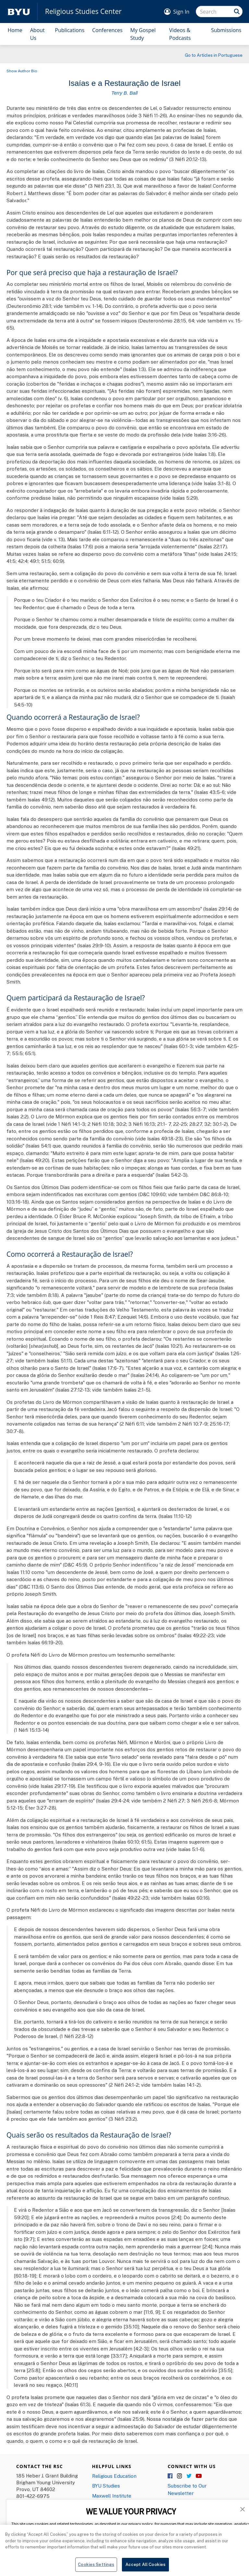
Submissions (226, 30)
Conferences (107, 30)
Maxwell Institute (111, 2496)
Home (15, 30)
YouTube (199, 2476)
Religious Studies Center (83, 11)
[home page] (18, 11)
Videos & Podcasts (180, 34)
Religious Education (114, 2476)
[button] (242, 2509)
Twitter (189, 2476)
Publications (70, 30)
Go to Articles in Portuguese (214, 55)
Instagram (180, 2476)
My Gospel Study (143, 34)
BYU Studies (106, 2486)
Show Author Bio (21, 70)
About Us (37, 34)
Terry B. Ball (124, 93)
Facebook (170, 2476)
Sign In (181, 11)
